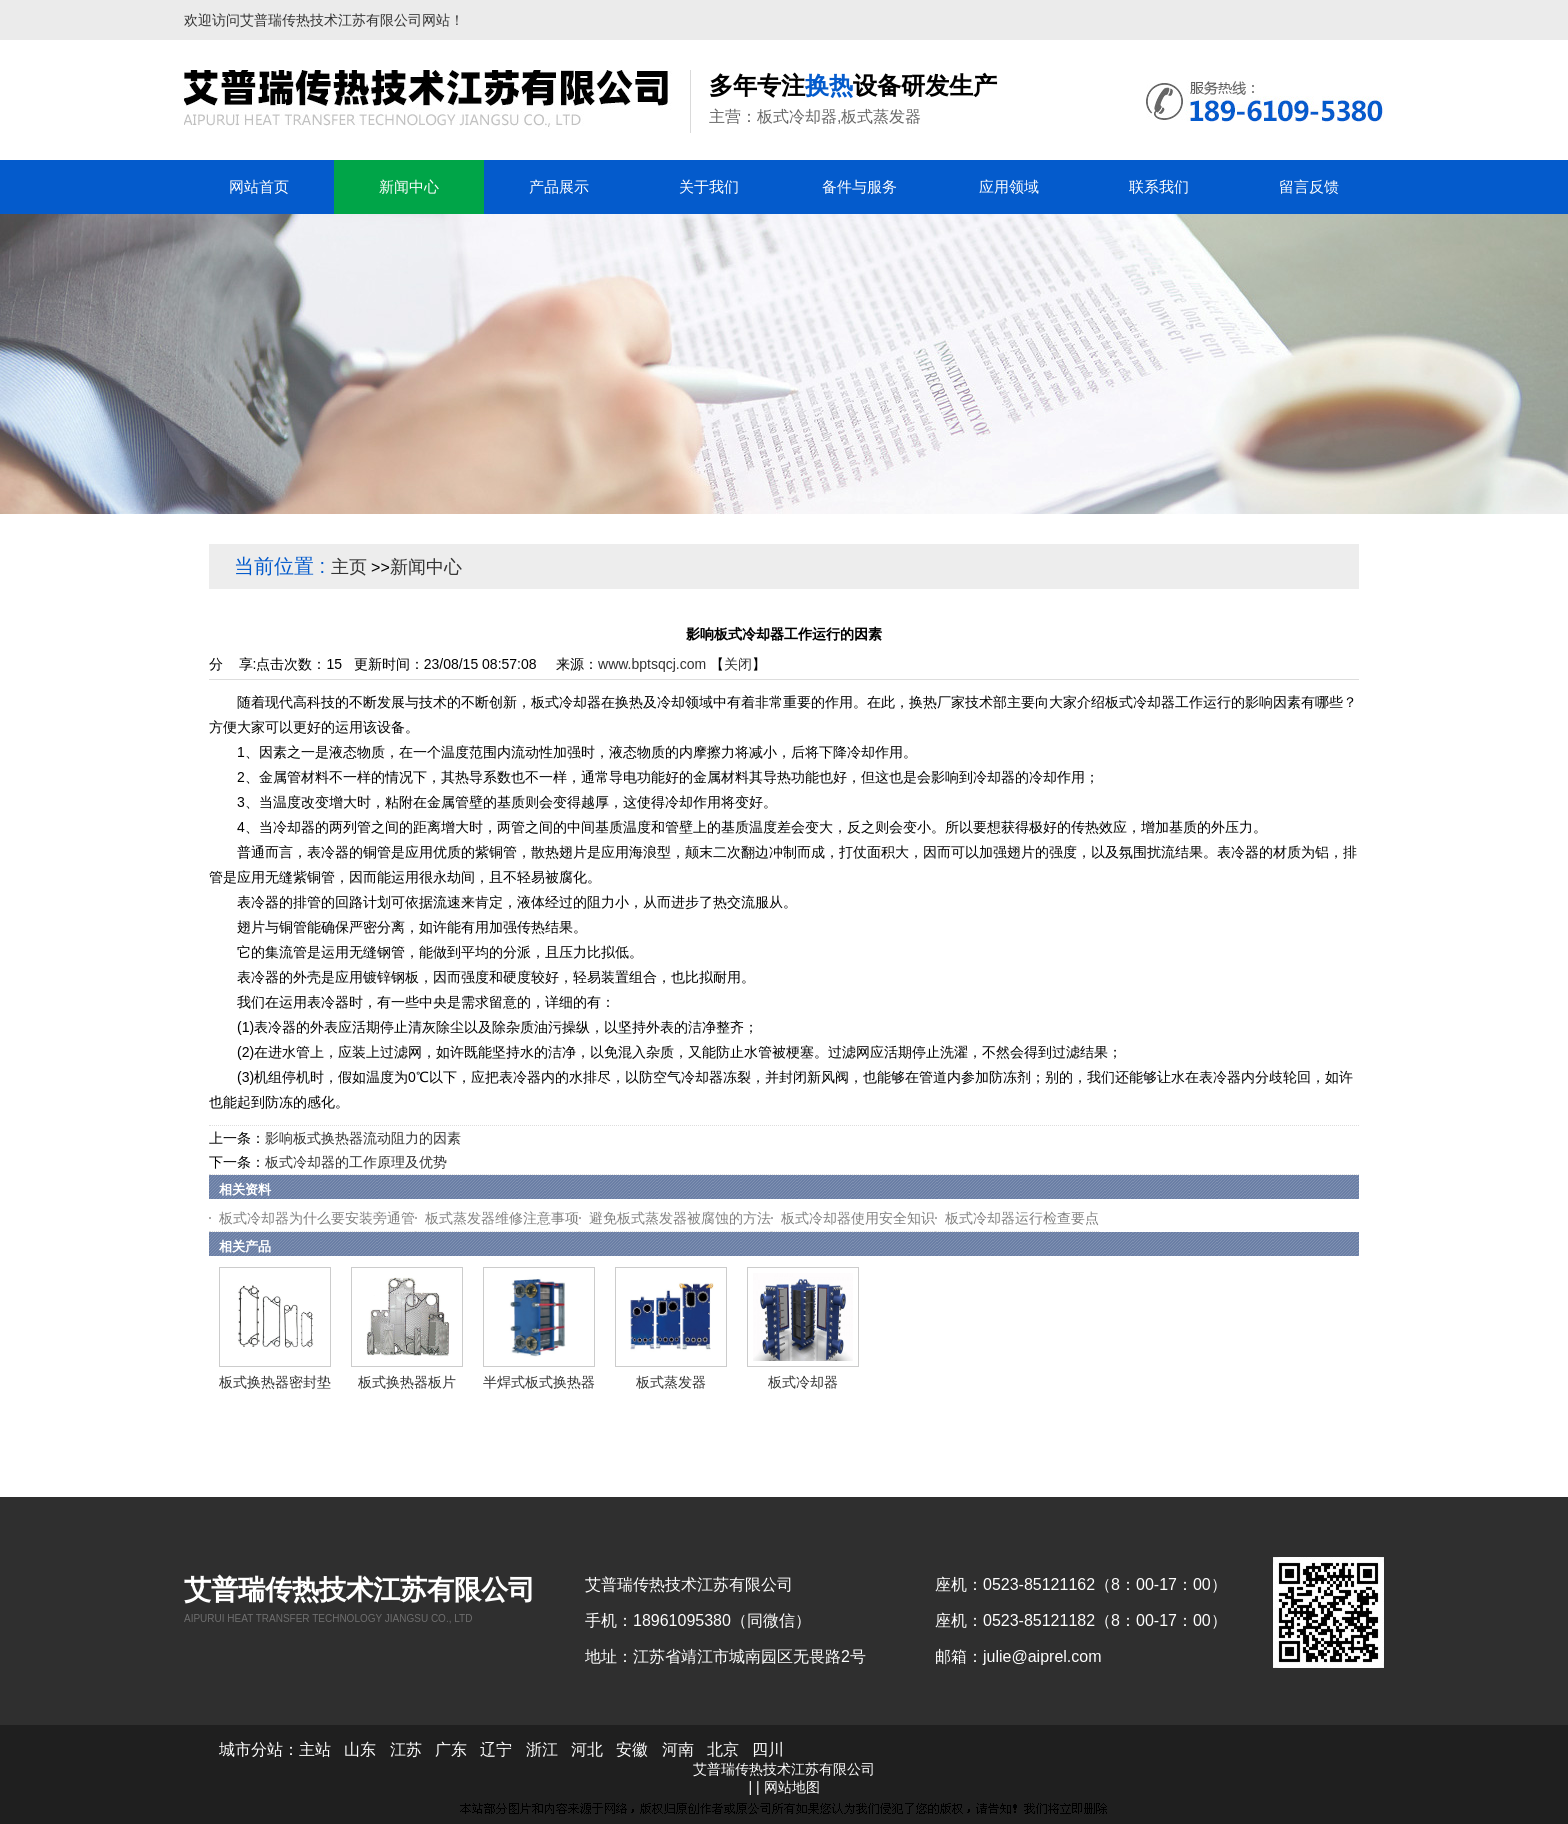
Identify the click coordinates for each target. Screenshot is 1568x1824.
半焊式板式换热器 (539, 1382)
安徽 (632, 1749)
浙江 (542, 1749)
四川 (768, 1749)
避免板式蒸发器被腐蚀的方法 (680, 1218)
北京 (723, 1749)
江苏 (406, 1749)
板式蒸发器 (671, 1382)
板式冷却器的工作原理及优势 (356, 1162)
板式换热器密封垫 (275, 1382)
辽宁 (496, 1749)
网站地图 (792, 1787)
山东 (360, 1749)
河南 (678, 1749)
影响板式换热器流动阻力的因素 (363, 1138)
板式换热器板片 (407, 1382)
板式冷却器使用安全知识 (858, 1218)
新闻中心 (426, 567)
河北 (587, 1749)
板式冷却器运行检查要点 (1022, 1218)
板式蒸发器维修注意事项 (502, 1218)
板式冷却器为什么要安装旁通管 (317, 1218)
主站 (315, 1749)
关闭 (738, 664)
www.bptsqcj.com (652, 664)
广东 (451, 1749)
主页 (349, 567)
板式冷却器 (803, 1382)
